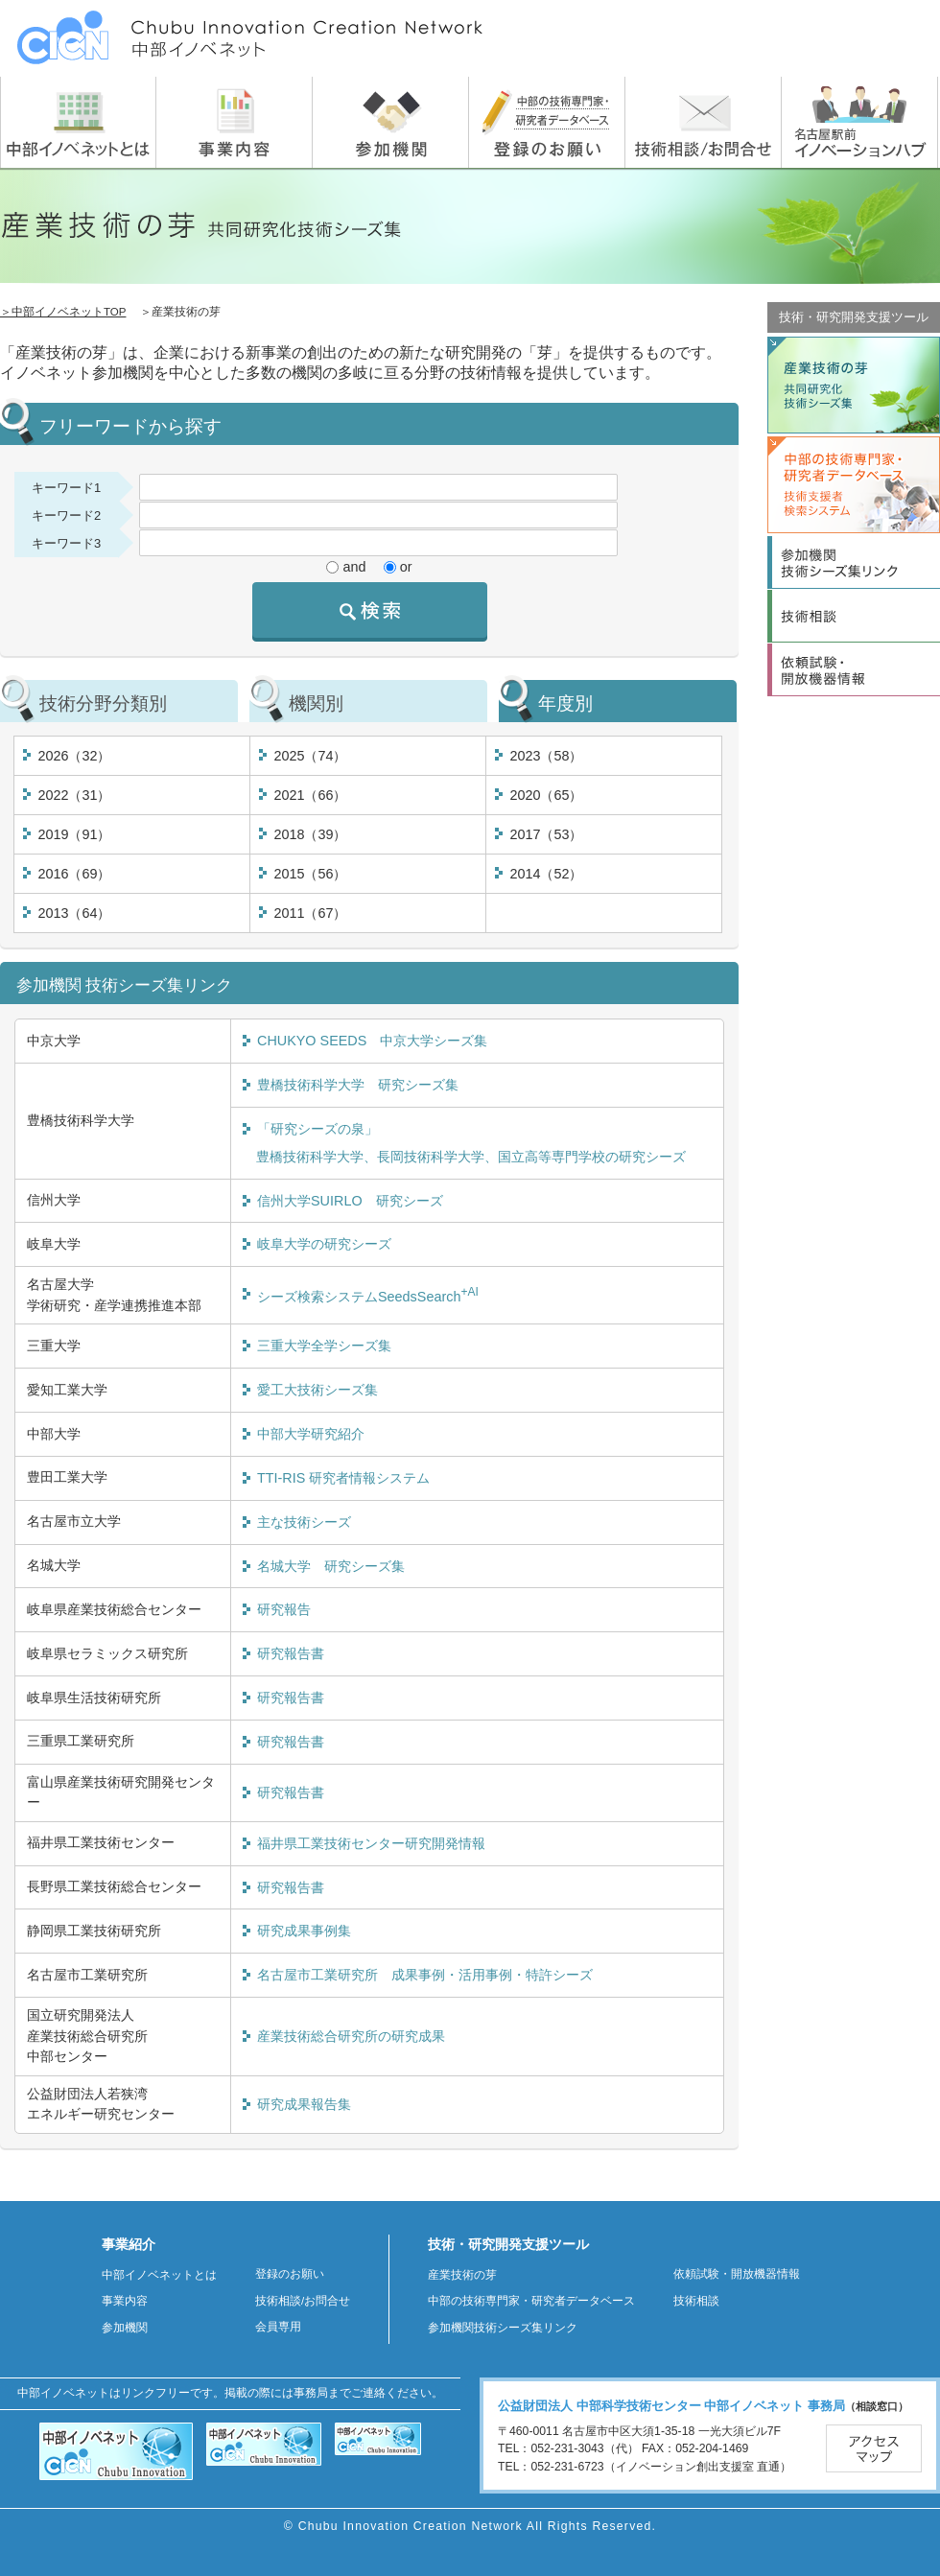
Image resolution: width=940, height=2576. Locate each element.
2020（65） (545, 795)
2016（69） (73, 873)
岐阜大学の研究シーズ (324, 1244)
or (406, 566)
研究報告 (284, 1609)
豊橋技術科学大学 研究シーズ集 (357, 1084)
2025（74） (309, 755)
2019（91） (73, 834)
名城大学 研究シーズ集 (331, 1566)
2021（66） (309, 795)
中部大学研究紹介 (310, 1433)
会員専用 (278, 2326)
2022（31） (73, 795)
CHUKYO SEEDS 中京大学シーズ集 (372, 1040)
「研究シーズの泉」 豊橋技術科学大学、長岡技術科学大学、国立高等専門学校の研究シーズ (464, 1142)
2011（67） (309, 913)
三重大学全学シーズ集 (324, 1345)
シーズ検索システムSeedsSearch (368, 1294)
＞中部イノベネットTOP (63, 311)
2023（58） (545, 755)
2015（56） (309, 873)
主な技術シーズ (304, 1522)
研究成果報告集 (304, 2104)
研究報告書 (290, 1653)
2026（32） (73, 755)
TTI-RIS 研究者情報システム (343, 1478)
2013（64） (73, 913)
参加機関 (125, 2327)
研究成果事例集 (304, 1930)
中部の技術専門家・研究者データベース (531, 2301)
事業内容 (125, 2301)
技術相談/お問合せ (302, 2301)
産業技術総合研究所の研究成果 (351, 2036)
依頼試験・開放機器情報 (736, 2274)
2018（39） (309, 834)
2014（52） (545, 873)
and (353, 566)
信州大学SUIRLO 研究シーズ (350, 1200)
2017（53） (545, 834)
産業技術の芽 (462, 2275)
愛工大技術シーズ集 (317, 1389)
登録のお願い (289, 2274)
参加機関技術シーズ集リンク (502, 2327)
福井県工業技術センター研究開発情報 (371, 1843)
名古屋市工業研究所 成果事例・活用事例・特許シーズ (425, 1974)
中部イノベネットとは (159, 2275)
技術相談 (696, 2301)
